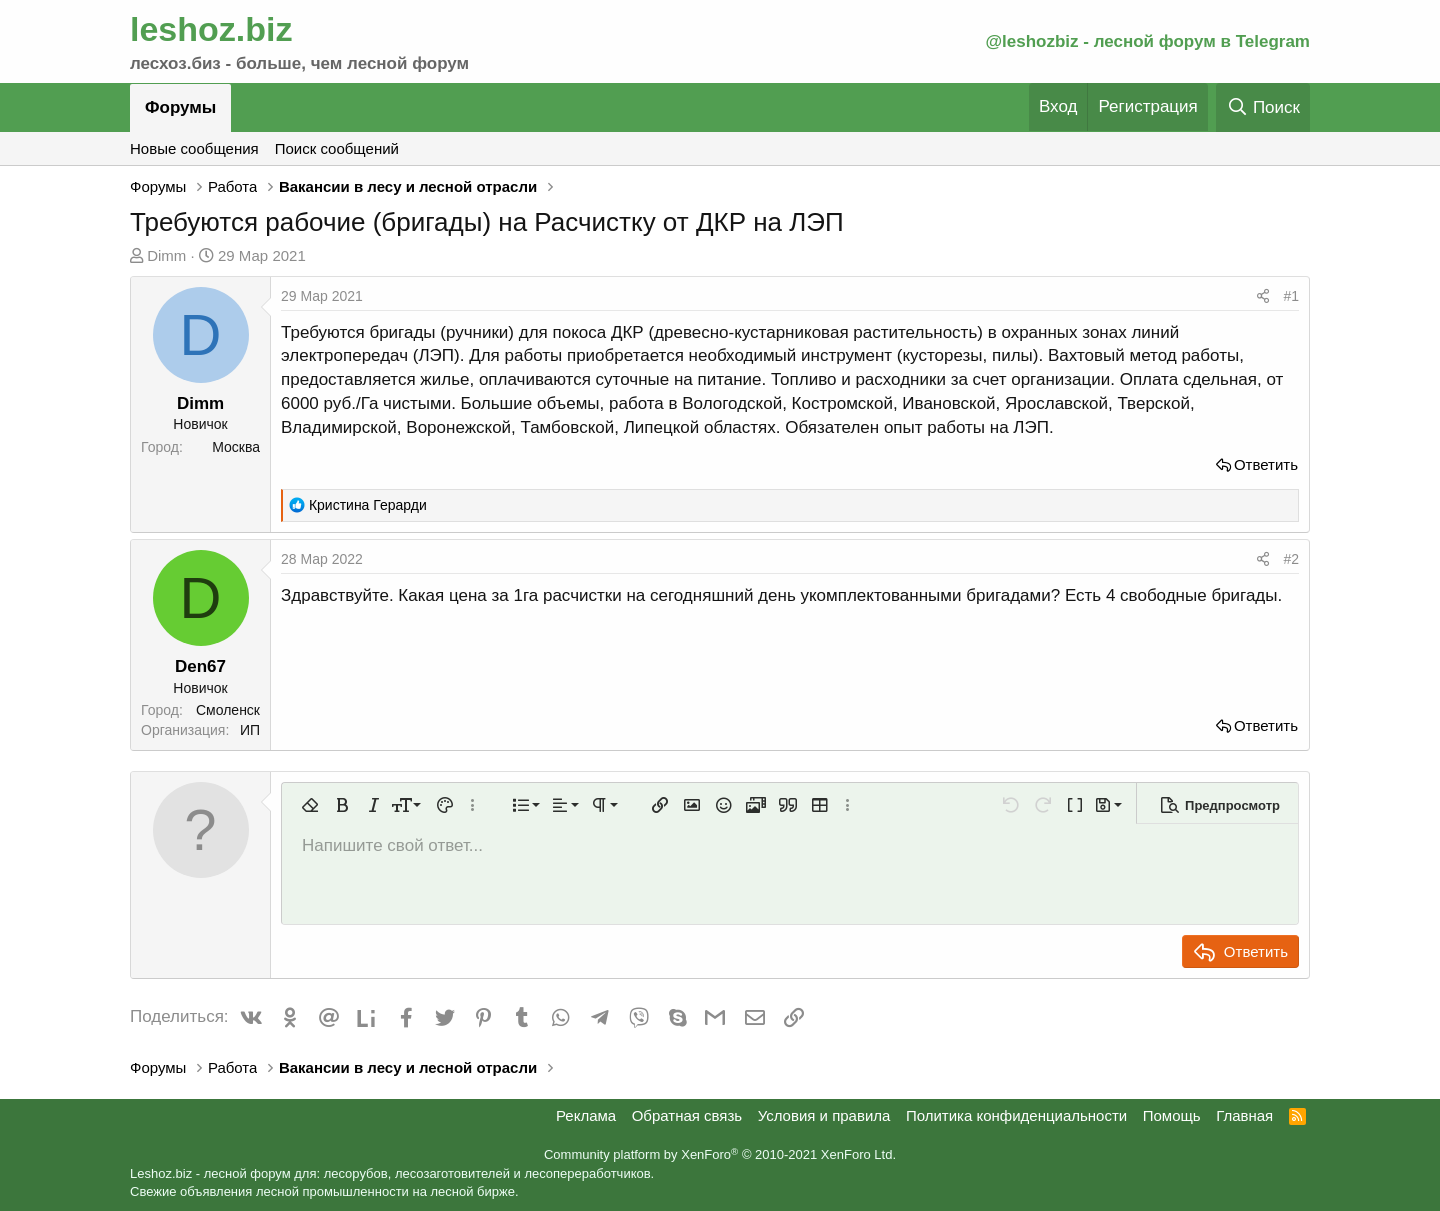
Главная (1244, 1115)
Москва (236, 447)
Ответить (1266, 464)
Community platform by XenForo (720, 1154)
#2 (1291, 559)
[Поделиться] (1263, 297)
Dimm (166, 255)
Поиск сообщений (337, 148)
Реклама (586, 1115)
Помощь (1172, 1115)
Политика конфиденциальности (1016, 1115)
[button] (310, 805)
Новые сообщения (194, 148)
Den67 (200, 666)
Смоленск (228, 710)
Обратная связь (687, 1115)
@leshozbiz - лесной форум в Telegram (1147, 41)
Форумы (180, 107)
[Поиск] (1263, 107)
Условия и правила (824, 1115)
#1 (1291, 296)
